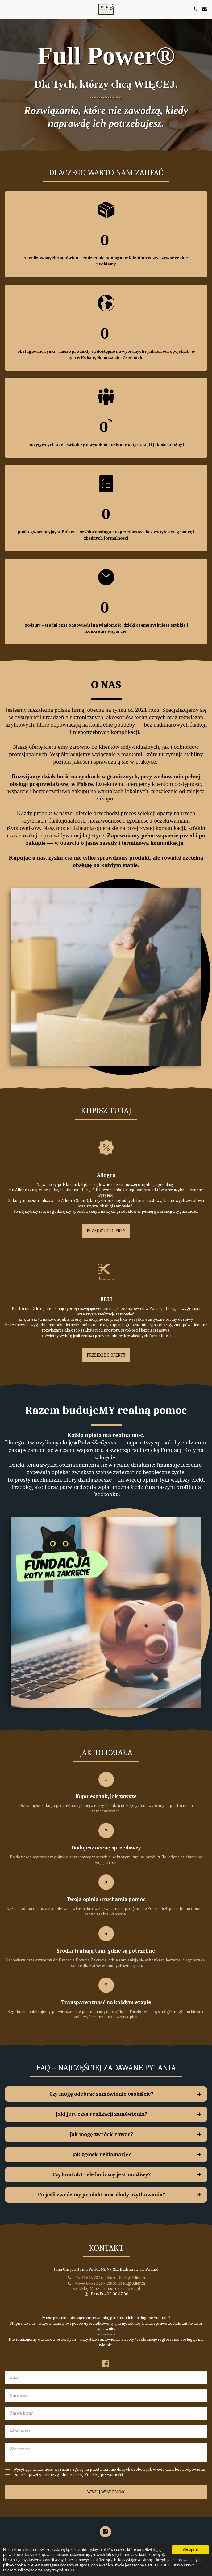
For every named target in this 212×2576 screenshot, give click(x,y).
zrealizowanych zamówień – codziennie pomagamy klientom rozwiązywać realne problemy (106, 261)
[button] (7, 9)
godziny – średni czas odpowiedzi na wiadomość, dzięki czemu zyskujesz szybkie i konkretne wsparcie (106, 628)
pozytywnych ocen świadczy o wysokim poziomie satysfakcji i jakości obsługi (106, 444)
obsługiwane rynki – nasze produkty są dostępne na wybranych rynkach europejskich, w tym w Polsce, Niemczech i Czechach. (106, 354)
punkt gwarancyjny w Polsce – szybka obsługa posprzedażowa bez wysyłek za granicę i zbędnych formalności (106, 535)
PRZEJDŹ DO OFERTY (106, 1261)
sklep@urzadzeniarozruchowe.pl (106, 2318)
